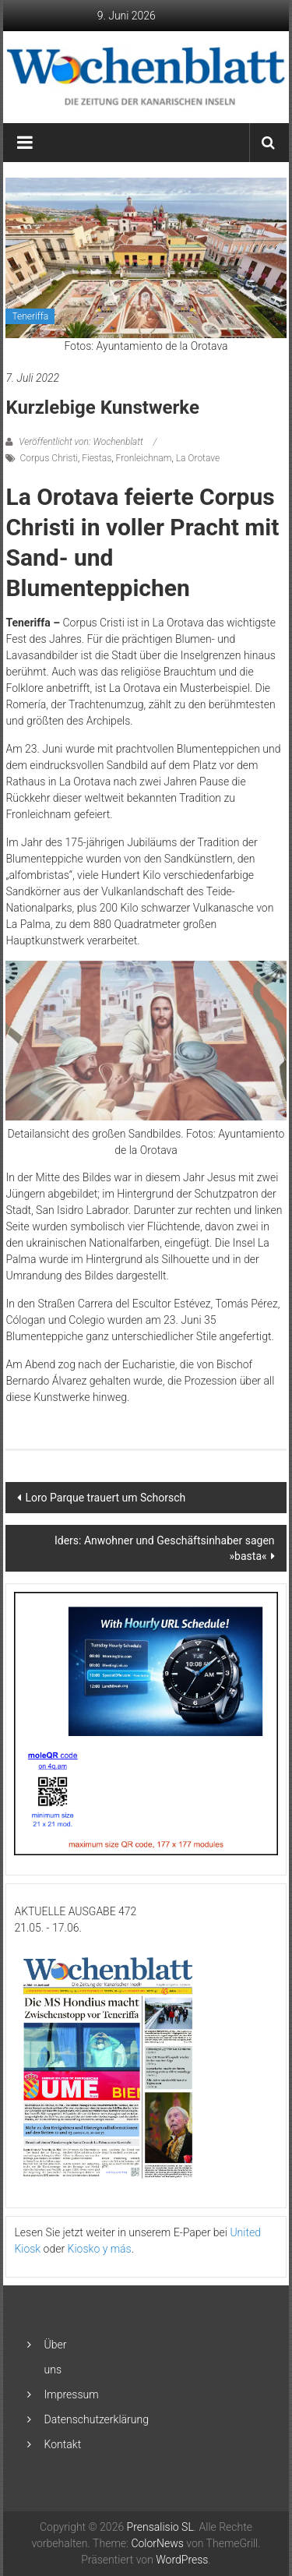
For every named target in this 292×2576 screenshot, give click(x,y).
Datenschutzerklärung (96, 2419)
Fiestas (96, 458)
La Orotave (198, 458)
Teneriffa (30, 316)
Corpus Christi (48, 458)
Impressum (71, 2394)
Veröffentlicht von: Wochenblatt (80, 441)
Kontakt (63, 2444)
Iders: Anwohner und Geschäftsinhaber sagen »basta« (165, 1548)
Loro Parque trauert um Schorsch (105, 1497)
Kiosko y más (100, 2249)
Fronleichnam (144, 458)
